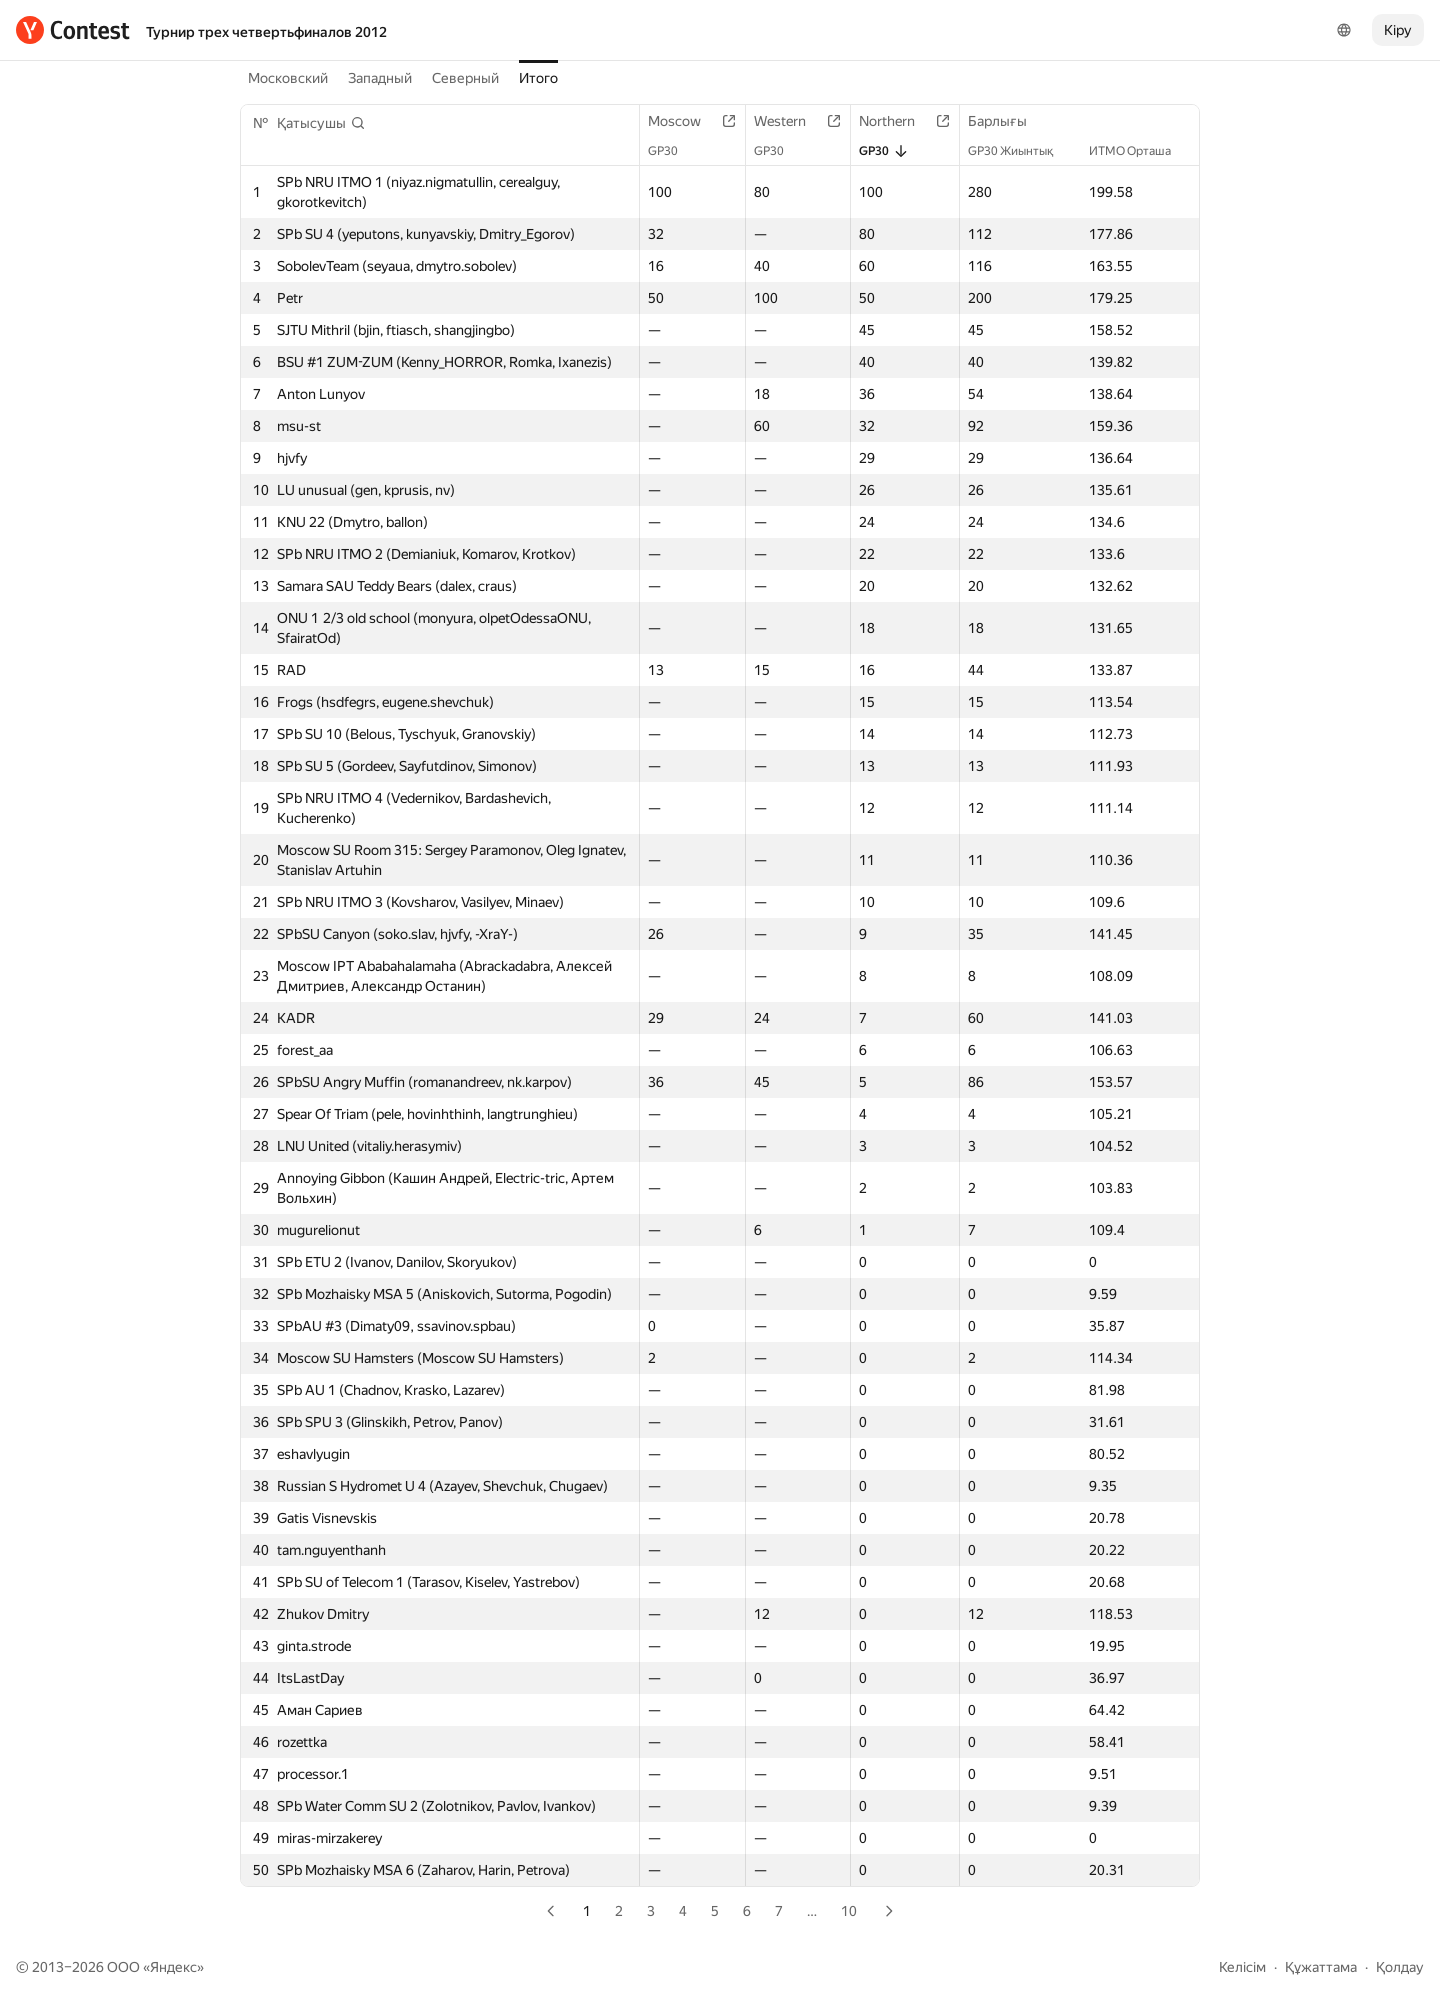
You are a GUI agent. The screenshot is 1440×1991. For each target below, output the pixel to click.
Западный (380, 78)
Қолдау (1400, 1967)
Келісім (1242, 1967)
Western (790, 121)
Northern (897, 121)
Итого (538, 78)
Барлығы (1007, 121)
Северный (465, 78)
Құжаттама (1321, 1967)
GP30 (673, 151)
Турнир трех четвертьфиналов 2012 (266, 32)
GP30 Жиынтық (1020, 151)
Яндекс (173, 1967)
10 (849, 1911)
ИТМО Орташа (1140, 151)
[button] (321, 123)
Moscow (684, 121)
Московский (288, 78)
